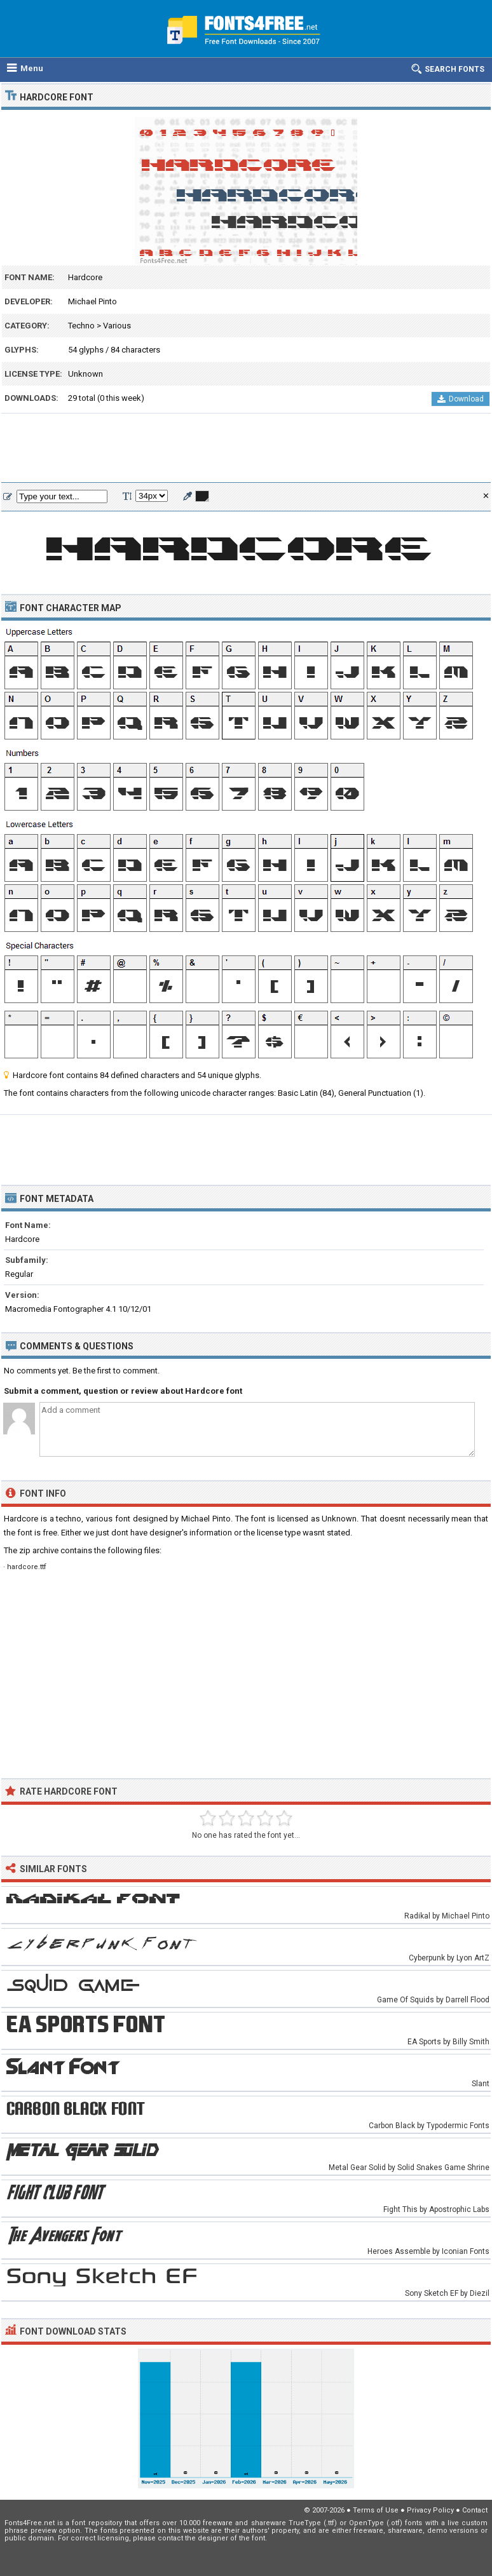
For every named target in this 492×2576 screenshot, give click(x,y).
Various (117, 325)
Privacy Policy (430, 2510)
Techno (81, 325)
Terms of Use (376, 2510)
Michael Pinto (92, 301)
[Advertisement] (246, 448)
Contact (475, 2510)
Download (460, 398)
